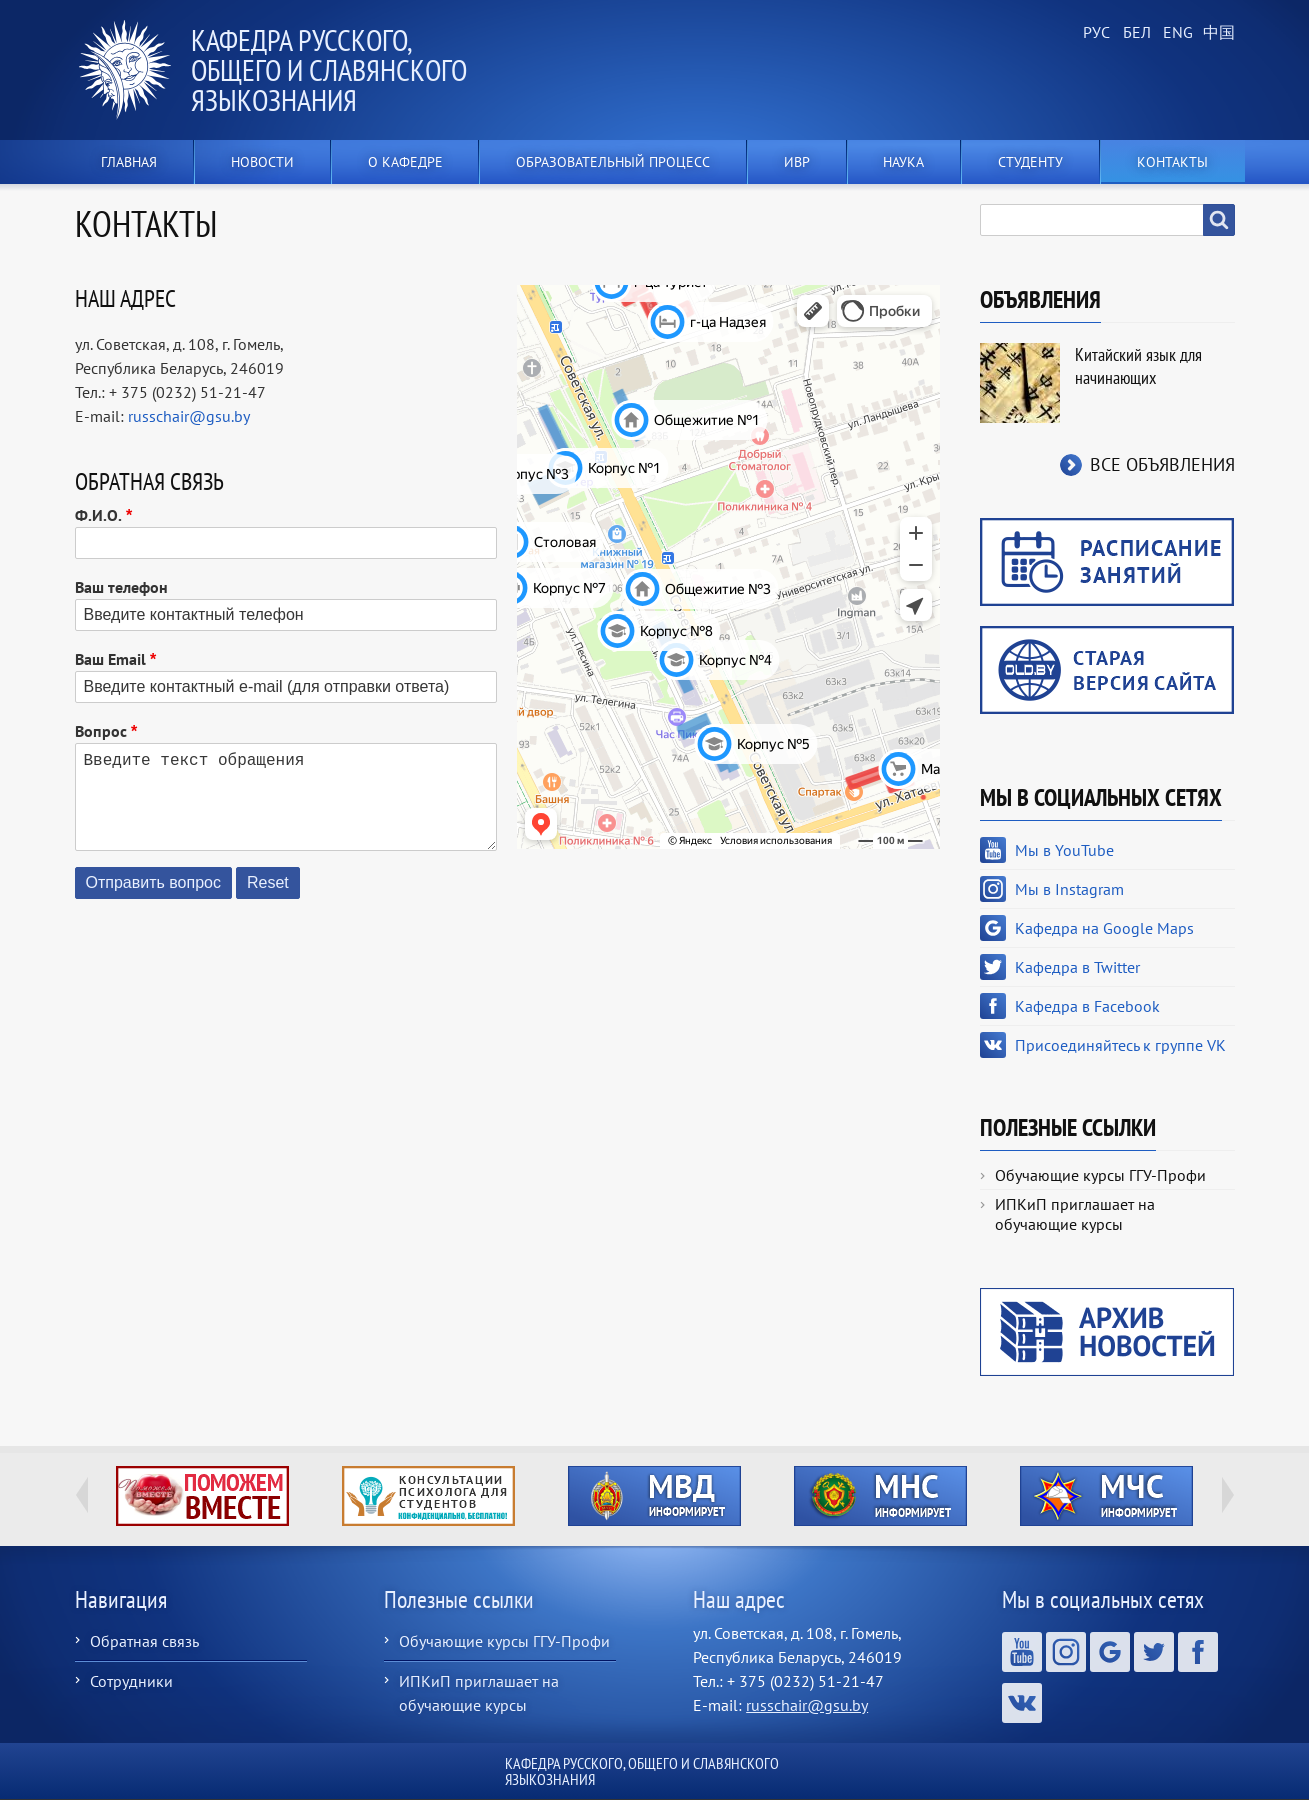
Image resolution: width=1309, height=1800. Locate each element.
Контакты (1172, 162)
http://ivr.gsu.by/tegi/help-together (202, 1496)
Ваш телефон (121, 587)
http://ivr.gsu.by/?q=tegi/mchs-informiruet (1106, 1496)
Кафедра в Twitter (1077, 967)
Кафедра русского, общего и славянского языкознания (329, 69)
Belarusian (1135, 33)
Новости (262, 162)
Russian (1095, 33)
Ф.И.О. (98, 515)
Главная (129, 162)
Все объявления (1162, 464)
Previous (82, 1495)
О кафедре (405, 162)
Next (1228, 1495)
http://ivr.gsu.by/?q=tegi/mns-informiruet (880, 1496)
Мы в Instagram (1069, 889)
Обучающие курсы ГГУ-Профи (1100, 1175)
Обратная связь (144, 1641)
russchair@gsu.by (189, 416)
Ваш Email (110, 659)
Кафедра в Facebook (1087, 1006)
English (1175, 33)
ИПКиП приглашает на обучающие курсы (1075, 1214)
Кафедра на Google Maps (1104, 928)
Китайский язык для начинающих (1138, 366)
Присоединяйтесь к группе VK (1120, 1045)
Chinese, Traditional (1215, 33)
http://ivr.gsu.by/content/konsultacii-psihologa (428, 1496)
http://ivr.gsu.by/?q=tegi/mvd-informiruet (654, 1496)
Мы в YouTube (1064, 850)
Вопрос (101, 731)
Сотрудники (131, 1681)
